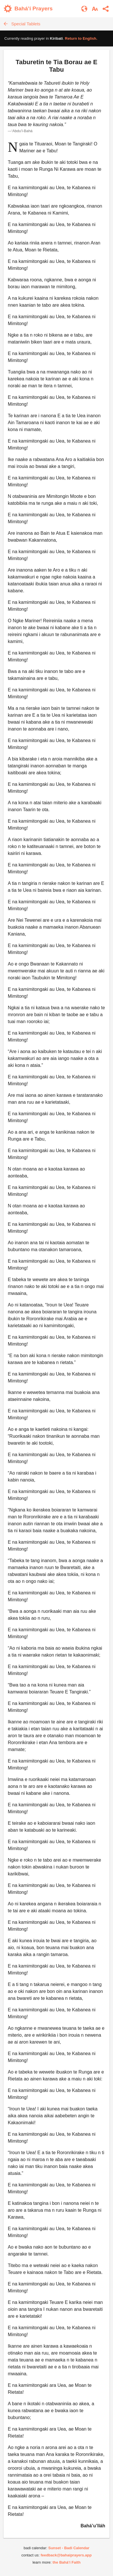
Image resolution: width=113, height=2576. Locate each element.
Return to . (81, 38)
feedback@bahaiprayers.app (66, 2555)
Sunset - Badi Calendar (68, 2548)
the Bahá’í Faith (67, 2562)
